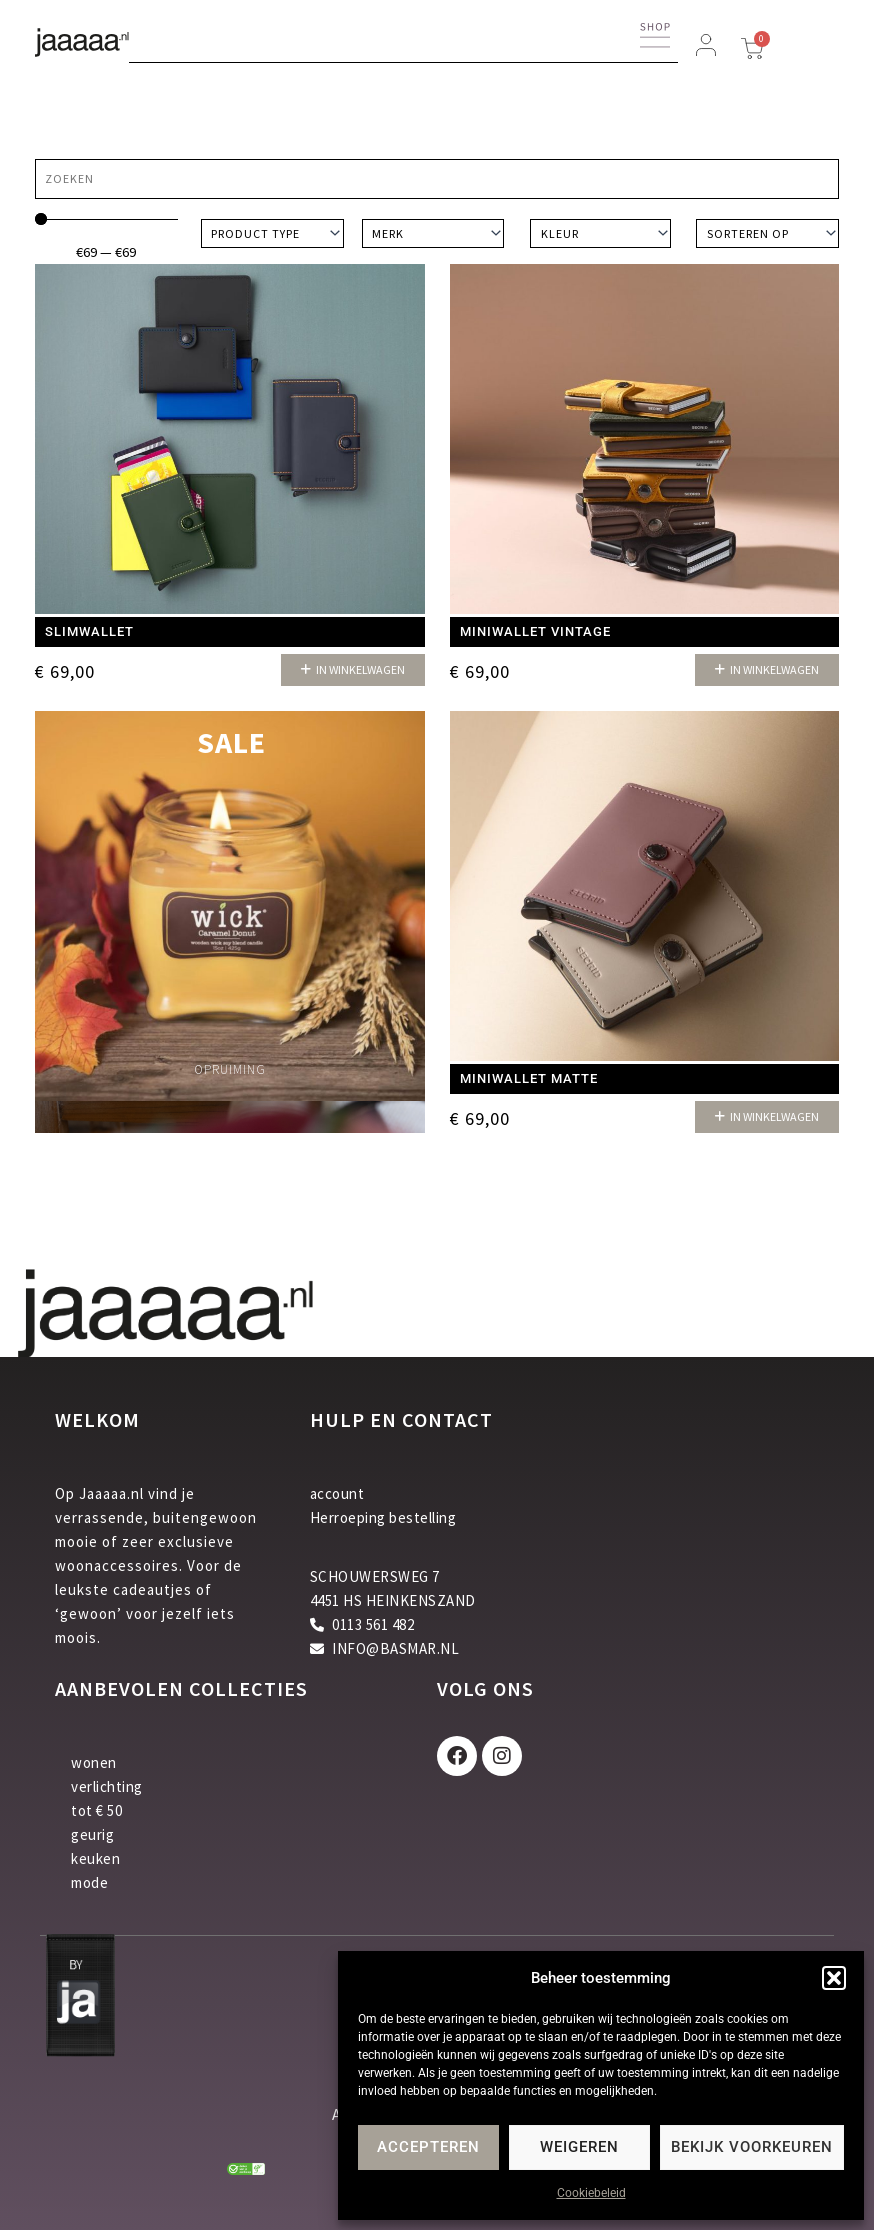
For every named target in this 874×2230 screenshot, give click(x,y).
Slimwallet (89, 631)
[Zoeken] (437, 179)
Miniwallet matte (529, 1078)
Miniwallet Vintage (535, 631)
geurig (92, 1834)
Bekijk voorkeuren (752, 2147)
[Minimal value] (106, 219)
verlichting (107, 1786)
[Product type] (272, 233)
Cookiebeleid (591, 2193)
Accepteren (428, 2147)
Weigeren (579, 2147)
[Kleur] (600, 233)
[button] (834, 1978)
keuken (95, 1858)
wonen (94, 1762)
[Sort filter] (767, 233)
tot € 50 (96, 1810)
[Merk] (433, 233)
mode (89, 1882)
